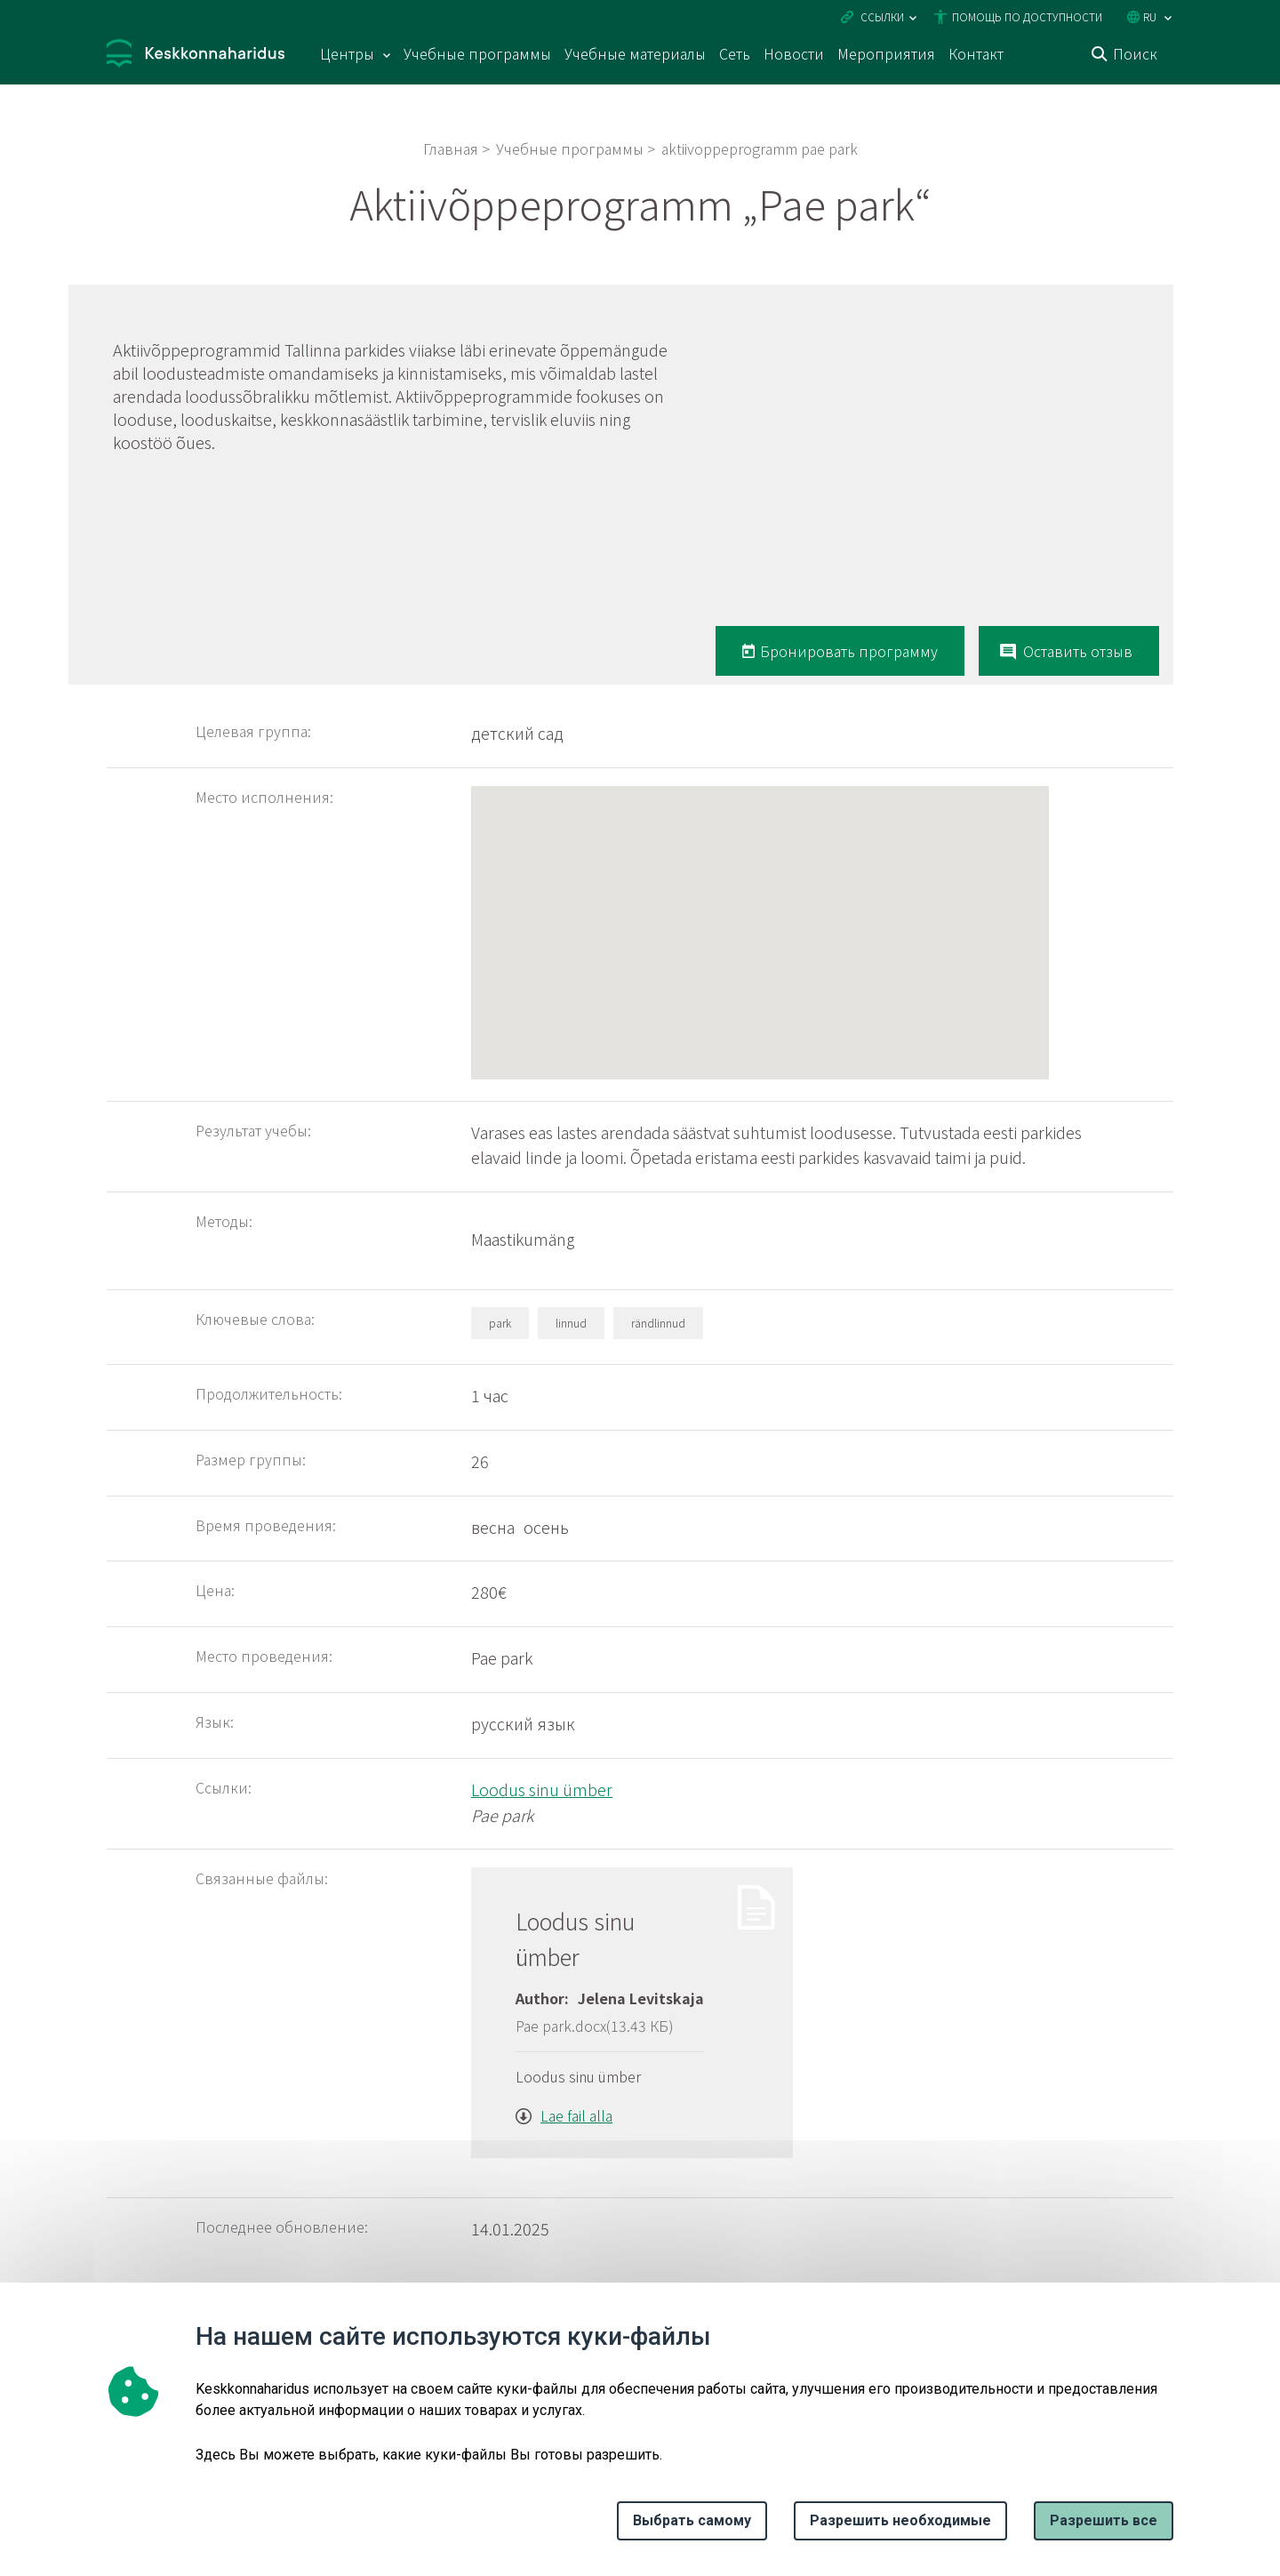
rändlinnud (658, 1322)
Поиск (1135, 53)
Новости (794, 53)
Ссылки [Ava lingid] (882, 16)
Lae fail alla (576, 2115)
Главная (450, 148)
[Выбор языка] (1168, 18)
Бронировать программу (849, 651)
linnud (571, 1322)
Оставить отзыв (1077, 651)
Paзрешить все (1103, 2520)
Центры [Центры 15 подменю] (347, 53)
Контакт (976, 53)
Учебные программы (477, 53)
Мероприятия (886, 53)
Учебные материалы (635, 53)
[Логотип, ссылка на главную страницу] (195, 55)
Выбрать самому (692, 2520)
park (500, 1322)
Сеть (734, 53)
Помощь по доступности (1027, 16)
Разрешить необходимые (900, 2520)
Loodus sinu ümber (541, 1789)
